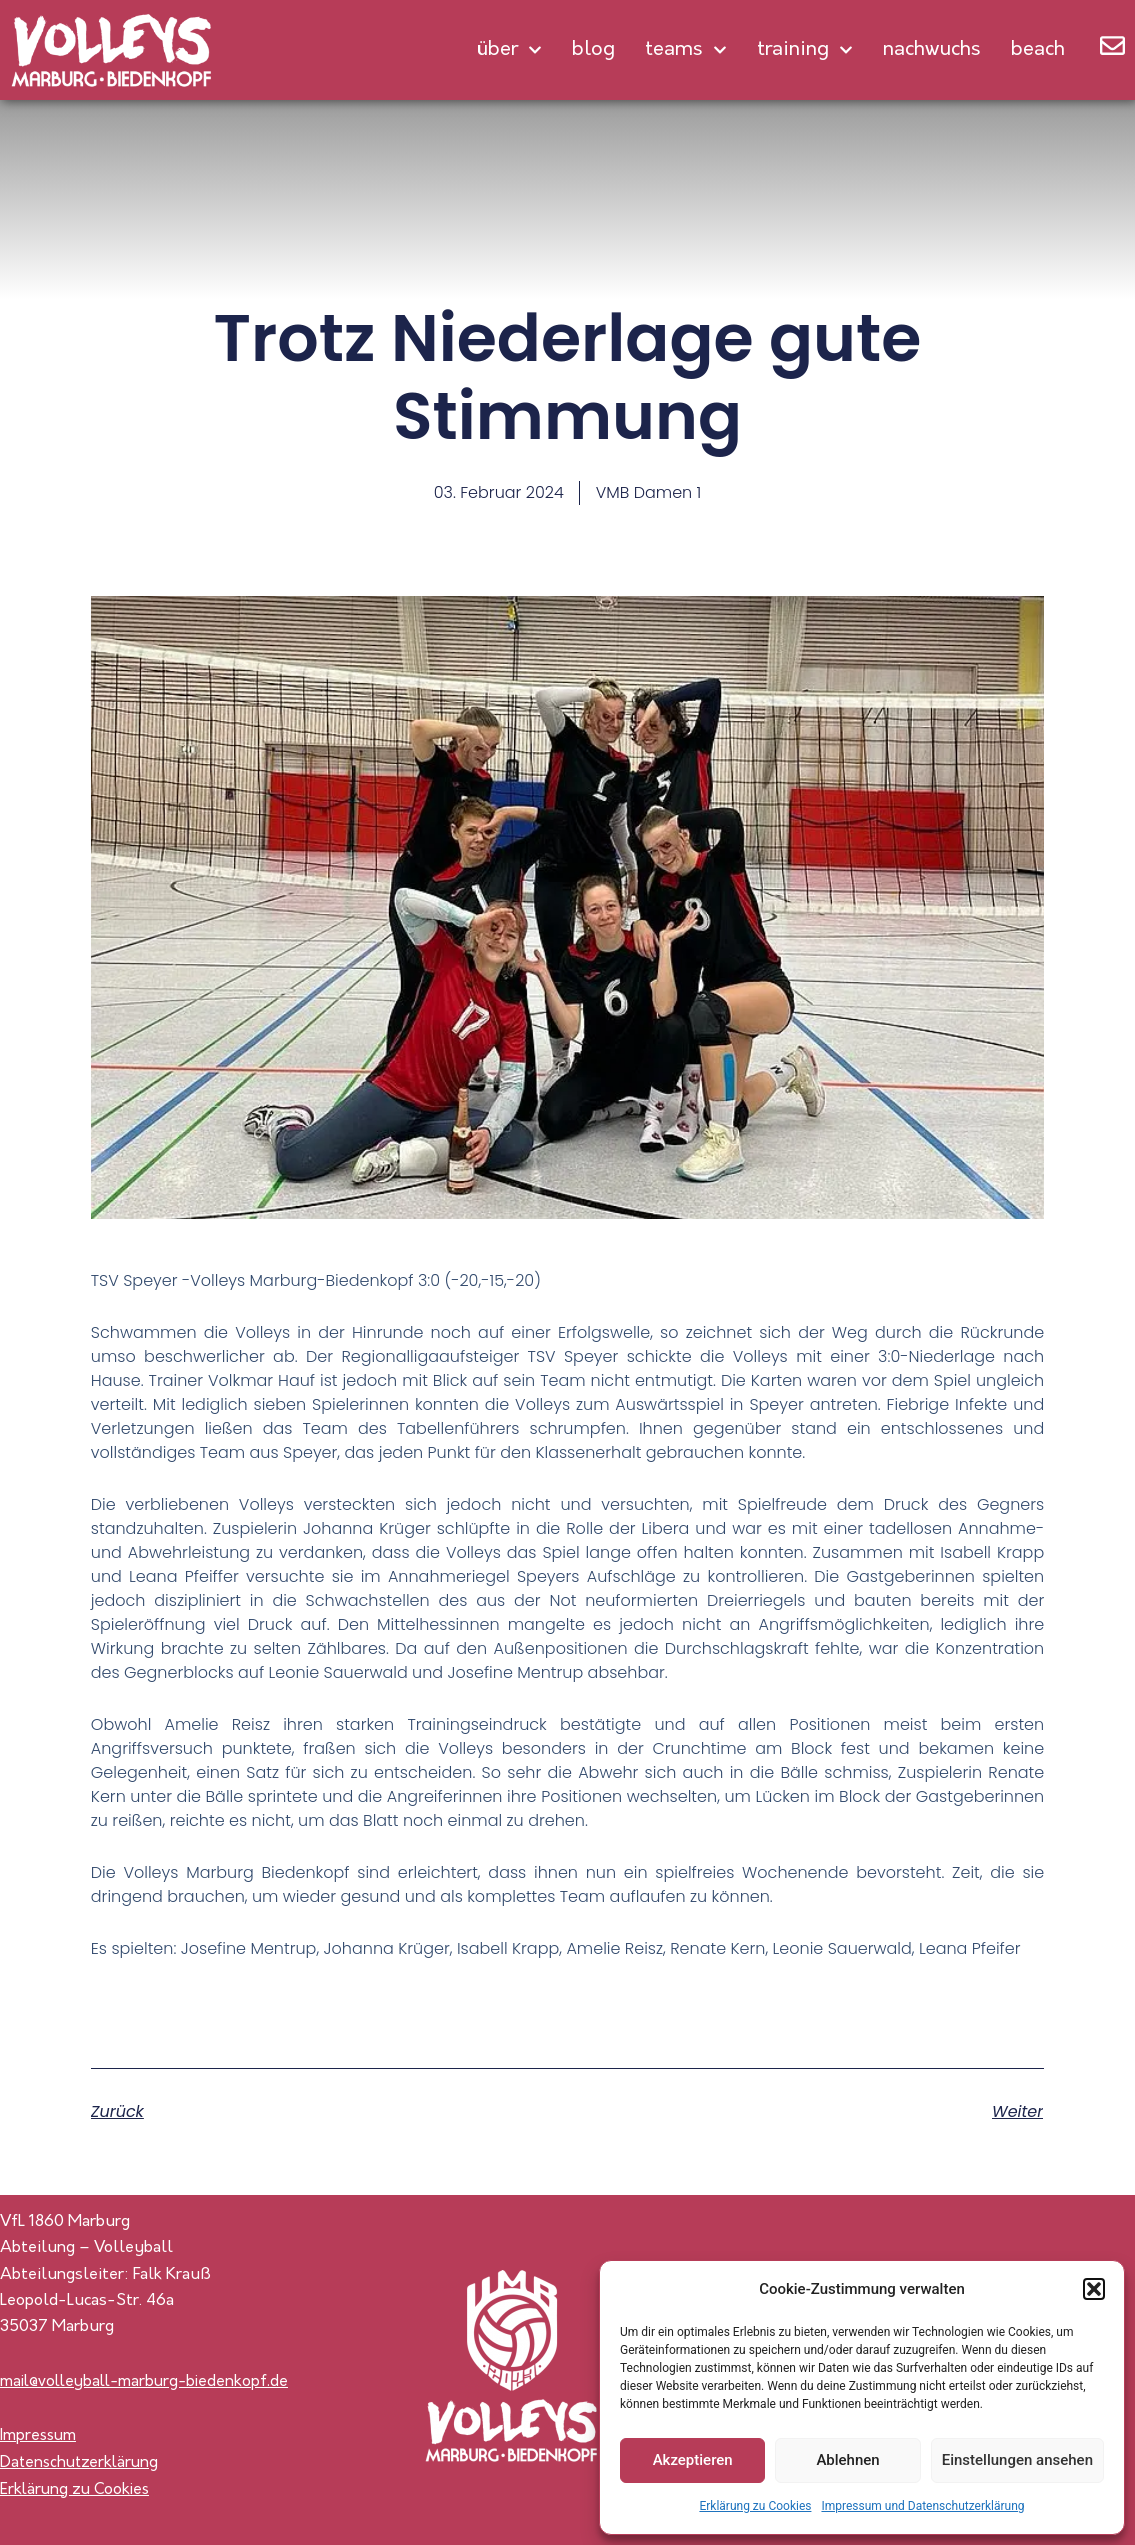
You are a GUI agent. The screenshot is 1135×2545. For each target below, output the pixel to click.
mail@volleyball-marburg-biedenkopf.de (150, 2382)
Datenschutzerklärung (82, 2463)
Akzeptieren (693, 2460)
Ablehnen (847, 2460)
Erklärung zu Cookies (755, 2506)
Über (509, 50)
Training (805, 50)
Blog (593, 50)
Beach (1038, 50)
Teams (686, 50)
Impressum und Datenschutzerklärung (922, 2506)
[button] (1094, 2289)
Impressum (39, 2437)
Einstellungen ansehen (1017, 2460)
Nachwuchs (932, 50)
